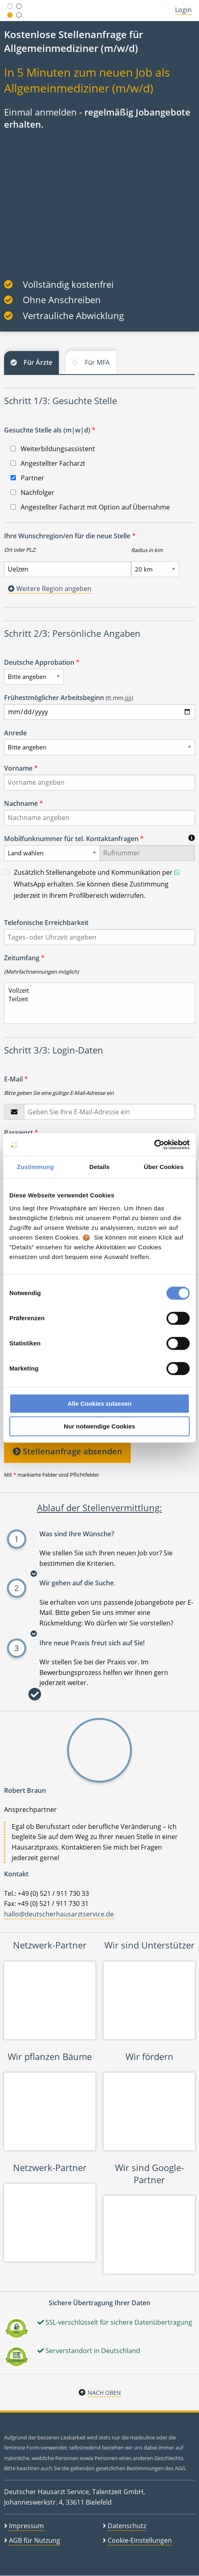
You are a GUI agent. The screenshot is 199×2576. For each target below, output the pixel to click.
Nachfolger (32, 492)
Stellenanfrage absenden (67, 1451)
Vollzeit (96, 990)
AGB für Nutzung (34, 2540)
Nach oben (104, 2392)
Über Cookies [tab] (164, 1166)
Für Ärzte (38, 362)
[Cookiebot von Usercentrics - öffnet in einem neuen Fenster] (154, 1144)
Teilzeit (96, 999)
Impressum (26, 2525)
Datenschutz (127, 2525)
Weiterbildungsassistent (53, 448)
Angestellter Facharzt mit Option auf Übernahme (90, 507)
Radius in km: (147, 550)
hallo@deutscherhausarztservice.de (59, 1914)
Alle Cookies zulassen (99, 1403)
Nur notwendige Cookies (99, 1426)
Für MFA (97, 362)
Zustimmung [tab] (35, 1166)
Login (183, 9)
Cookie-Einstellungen (140, 2540)
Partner (27, 477)
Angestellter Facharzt (48, 463)
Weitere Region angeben (49, 588)
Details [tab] (99, 1166)
